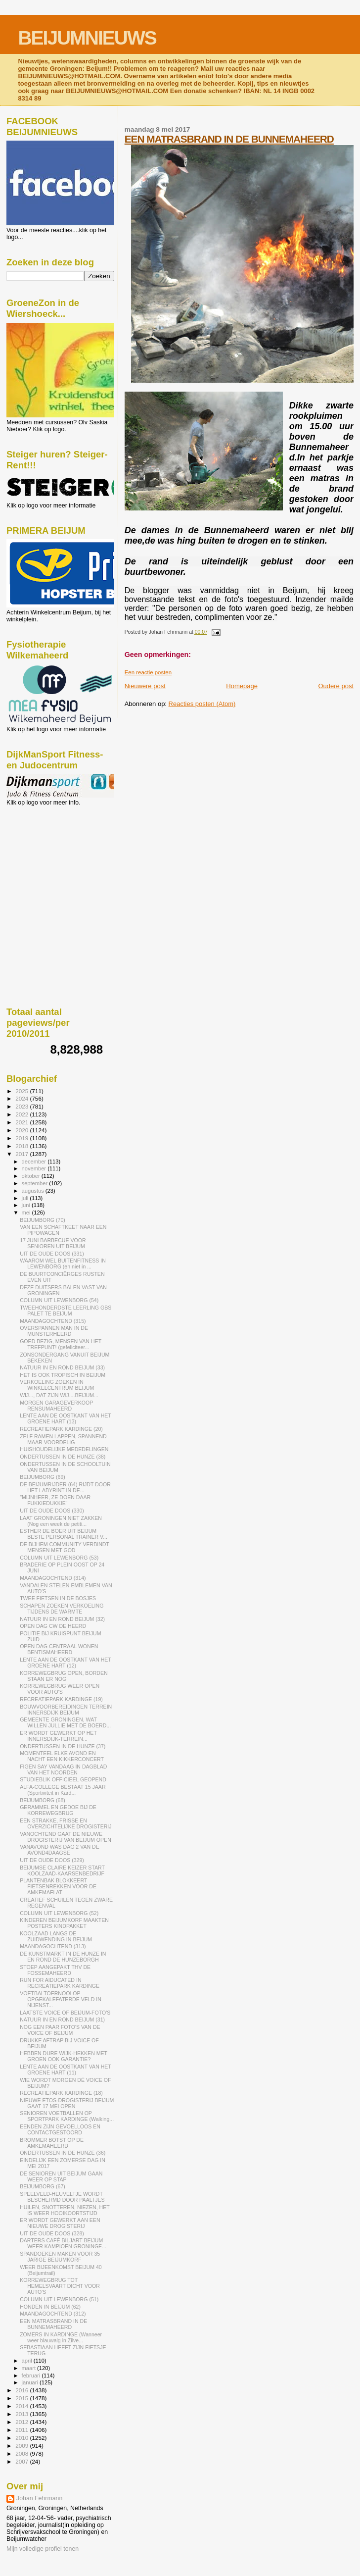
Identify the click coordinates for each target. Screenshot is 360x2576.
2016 (22, 2390)
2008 (22, 2453)
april (28, 2361)
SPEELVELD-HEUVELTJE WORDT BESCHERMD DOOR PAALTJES (62, 2197)
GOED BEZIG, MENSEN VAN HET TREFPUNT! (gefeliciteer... (60, 1344)
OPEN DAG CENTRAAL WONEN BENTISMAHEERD (59, 1649)
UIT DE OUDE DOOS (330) (52, 1511)
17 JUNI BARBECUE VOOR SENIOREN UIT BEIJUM (53, 1243)
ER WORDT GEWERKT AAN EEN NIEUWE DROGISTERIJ (60, 2223)
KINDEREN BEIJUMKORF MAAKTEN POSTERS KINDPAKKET (64, 1923)
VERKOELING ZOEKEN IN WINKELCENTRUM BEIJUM (57, 1385)
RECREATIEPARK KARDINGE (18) (61, 2093)
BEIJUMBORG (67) (42, 2186)
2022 (22, 1114)
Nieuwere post (145, 686)
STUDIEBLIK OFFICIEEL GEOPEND (63, 1779)
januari (31, 2382)
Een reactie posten (148, 672)
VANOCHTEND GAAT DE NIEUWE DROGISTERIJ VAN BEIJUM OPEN (65, 1837)
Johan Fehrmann (39, 2498)
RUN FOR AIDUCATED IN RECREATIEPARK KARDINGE (59, 1983)
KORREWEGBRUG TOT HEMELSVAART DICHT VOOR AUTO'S (60, 2286)
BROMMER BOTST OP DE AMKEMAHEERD (52, 2143)
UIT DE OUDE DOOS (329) (52, 1860)
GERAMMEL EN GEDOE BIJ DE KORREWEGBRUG (58, 1810)
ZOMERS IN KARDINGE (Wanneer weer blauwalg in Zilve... (61, 2337)
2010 (22, 2437)
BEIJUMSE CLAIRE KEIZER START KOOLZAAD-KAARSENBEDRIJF (62, 1870)
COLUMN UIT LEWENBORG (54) (59, 1300)
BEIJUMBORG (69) (42, 1477)
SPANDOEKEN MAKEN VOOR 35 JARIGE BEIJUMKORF (60, 2257)
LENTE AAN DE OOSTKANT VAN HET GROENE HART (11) (65, 2069)
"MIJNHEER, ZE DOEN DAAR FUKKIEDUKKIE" (55, 1500)
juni (27, 1205)
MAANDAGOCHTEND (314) (53, 1578)
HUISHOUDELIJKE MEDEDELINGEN (64, 1449)
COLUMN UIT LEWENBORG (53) (59, 1558)
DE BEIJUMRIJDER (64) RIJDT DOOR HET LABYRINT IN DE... (65, 1487)
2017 (22, 1154)
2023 (22, 1106)
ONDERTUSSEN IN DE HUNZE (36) (62, 2153)
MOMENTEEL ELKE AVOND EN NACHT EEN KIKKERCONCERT (62, 1756)
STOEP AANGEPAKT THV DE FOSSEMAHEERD (55, 1970)
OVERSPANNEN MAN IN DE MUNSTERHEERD (54, 1331)
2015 (22, 2398)
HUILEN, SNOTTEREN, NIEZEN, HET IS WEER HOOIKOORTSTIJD (64, 2210)
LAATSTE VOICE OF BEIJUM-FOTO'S (65, 2013)
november (35, 1168)
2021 (22, 1122)
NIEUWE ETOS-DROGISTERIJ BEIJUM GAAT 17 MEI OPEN (67, 2103)
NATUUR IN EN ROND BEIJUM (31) (62, 2019)
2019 (22, 1138)
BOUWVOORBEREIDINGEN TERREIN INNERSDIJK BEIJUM (66, 1710)
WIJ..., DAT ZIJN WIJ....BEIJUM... (59, 1395)
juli (26, 1198)
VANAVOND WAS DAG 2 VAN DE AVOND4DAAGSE (59, 1850)
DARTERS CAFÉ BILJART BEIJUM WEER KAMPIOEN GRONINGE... (63, 2243)
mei (27, 1212)
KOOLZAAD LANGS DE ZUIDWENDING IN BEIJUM (56, 1936)
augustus (33, 1191)
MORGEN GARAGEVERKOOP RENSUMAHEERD (56, 1406)
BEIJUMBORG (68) (42, 1800)
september (35, 1183)
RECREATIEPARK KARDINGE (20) (61, 1429)
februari (32, 2375)
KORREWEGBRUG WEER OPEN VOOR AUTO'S (59, 1689)
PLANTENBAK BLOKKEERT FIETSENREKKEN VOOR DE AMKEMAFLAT (58, 1886)
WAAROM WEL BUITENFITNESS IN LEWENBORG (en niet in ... (63, 1263)
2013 (22, 2414)
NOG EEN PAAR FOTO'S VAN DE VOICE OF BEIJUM (60, 2030)
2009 (22, 2445)
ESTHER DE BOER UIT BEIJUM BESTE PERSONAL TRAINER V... (63, 1534)
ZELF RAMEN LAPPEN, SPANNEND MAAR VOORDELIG (63, 1439)
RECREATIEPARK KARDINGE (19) (61, 1699)
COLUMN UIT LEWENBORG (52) (59, 1913)
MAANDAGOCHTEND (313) (53, 1946)
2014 (22, 2406)
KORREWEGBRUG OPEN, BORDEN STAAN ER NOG (64, 1676)
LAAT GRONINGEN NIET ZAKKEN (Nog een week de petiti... (61, 1521)
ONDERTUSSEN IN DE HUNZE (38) (62, 1457)
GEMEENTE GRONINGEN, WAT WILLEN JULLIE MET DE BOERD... (65, 1722)
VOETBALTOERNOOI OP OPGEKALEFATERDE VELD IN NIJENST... (60, 1999)
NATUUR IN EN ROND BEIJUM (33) (62, 1367)
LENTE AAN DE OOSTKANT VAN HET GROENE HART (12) (65, 1662)
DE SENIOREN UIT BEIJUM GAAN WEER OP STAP (61, 2176)
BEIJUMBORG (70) (42, 1220)
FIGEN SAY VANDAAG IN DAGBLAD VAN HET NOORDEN (63, 1769)
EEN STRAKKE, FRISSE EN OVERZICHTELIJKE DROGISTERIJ (65, 1823)
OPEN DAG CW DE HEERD (53, 1626)
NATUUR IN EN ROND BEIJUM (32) (62, 1619)
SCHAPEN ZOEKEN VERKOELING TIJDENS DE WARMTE (61, 1609)
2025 (22, 1091)
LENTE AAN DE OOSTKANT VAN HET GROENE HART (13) (65, 1418)
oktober (32, 1176)
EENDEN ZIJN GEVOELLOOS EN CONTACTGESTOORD (60, 2129)
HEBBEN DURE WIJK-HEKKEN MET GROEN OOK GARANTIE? (63, 2056)
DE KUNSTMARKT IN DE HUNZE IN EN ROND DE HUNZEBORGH (63, 1957)
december (35, 1161)
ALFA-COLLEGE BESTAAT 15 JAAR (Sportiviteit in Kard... (62, 1790)
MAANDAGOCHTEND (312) (53, 2314)
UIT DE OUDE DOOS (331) (52, 1254)
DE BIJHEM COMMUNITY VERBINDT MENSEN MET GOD (64, 1547)
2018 (22, 1146)
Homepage (242, 686)
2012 (22, 2422)
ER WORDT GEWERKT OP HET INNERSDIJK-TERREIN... (58, 1736)
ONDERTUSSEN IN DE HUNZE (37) (62, 1746)
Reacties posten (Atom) (202, 703)
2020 (22, 1130)
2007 (22, 2461)
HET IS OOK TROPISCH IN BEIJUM (62, 1375)
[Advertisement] (50, 859)
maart (30, 2368)
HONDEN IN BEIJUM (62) (50, 2307)
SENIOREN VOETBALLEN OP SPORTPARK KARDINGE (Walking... (67, 2116)
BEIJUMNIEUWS (87, 38)
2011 (22, 2429)
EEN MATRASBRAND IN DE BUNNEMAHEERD (229, 139)
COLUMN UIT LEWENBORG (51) (59, 2299)
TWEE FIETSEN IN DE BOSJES (58, 1598)
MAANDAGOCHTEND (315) (53, 1321)
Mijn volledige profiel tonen (42, 2548)
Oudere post (336, 686)
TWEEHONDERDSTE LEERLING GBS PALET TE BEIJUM (65, 1310)
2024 (22, 1098)
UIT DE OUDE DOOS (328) (52, 2233)
